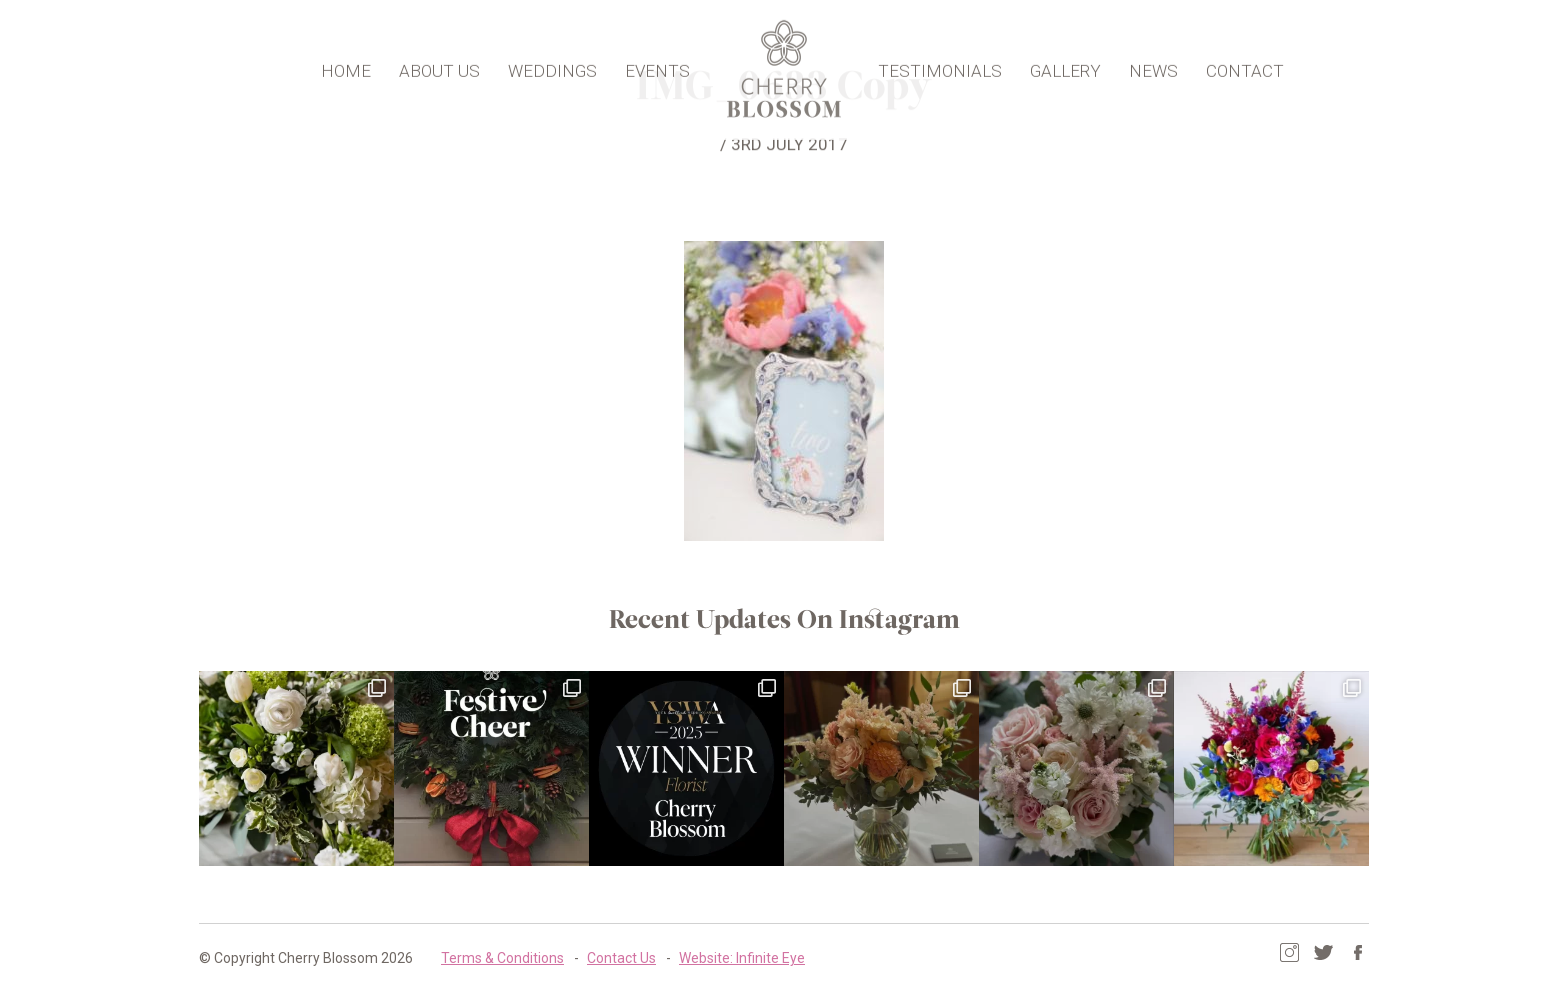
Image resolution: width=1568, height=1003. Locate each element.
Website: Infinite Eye (742, 958)
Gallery (1065, 68)
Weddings (552, 68)
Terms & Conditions (502, 958)
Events (657, 68)
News (1153, 68)
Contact (1245, 68)
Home (346, 68)
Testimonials (940, 68)
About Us (439, 68)
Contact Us (621, 958)
